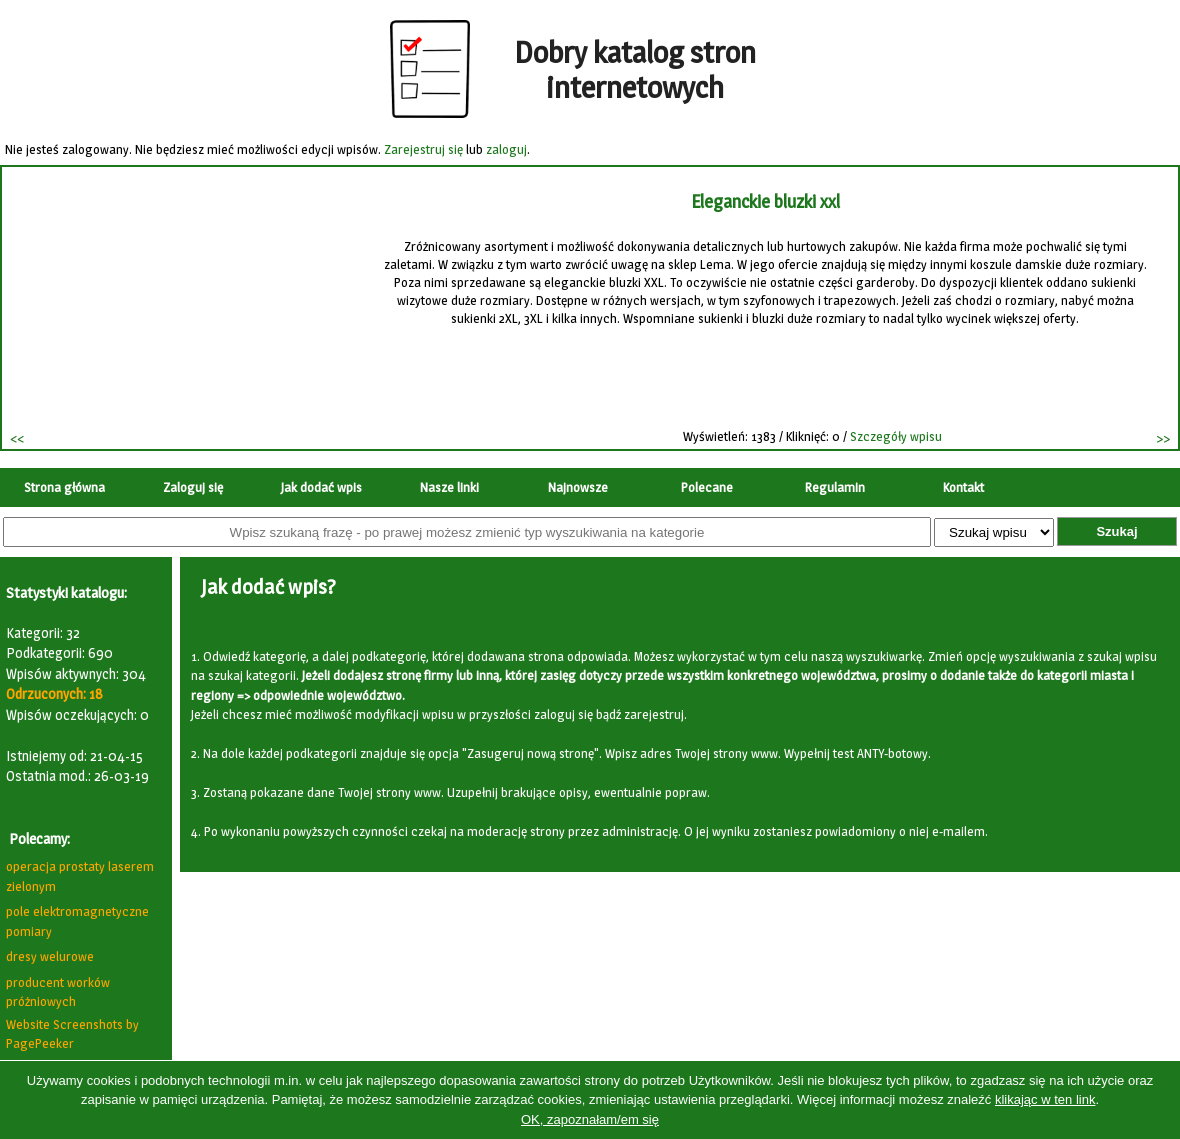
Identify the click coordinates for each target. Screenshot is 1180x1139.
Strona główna (64, 487)
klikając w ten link (1045, 1099)
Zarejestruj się (423, 149)
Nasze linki (449, 487)
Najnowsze (578, 487)
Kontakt (963, 487)
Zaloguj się (193, 487)
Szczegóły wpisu (898, 436)
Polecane (707, 487)
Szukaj (1116, 531)
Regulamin (835, 487)
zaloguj (506, 149)
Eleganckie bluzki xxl (766, 201)
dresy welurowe (50, 956)
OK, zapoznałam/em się (590, 1119)
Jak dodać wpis (321, 487)
